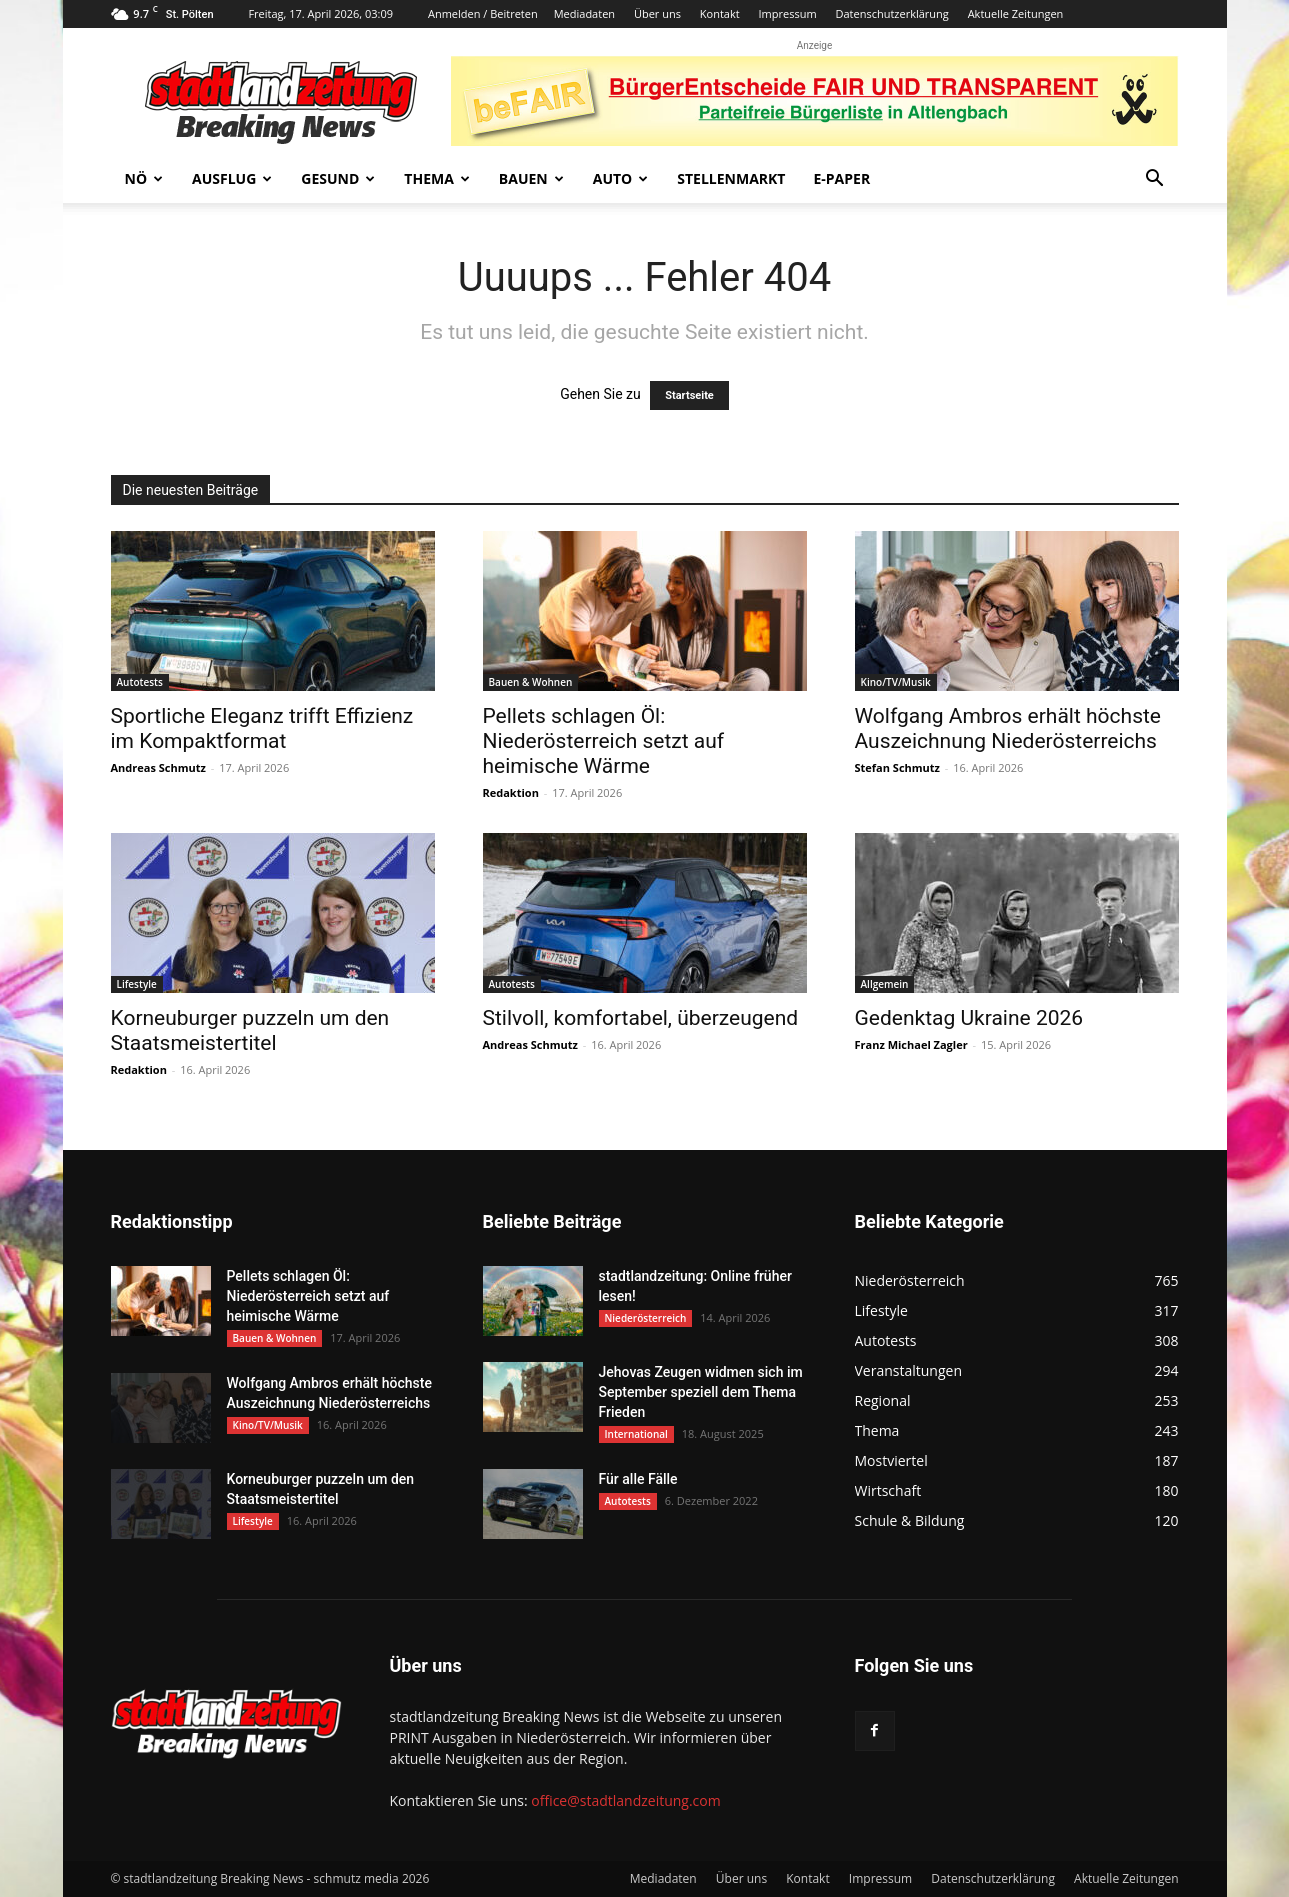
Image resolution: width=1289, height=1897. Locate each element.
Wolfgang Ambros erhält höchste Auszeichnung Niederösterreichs (1008, 728)
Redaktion (511, 792)
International (636, 1434)
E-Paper (841, 178)
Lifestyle (137, 984)
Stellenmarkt (731, 178)
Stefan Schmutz (897, 767)
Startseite (689, 395)
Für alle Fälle (638, 1479)
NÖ (144, 178)
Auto (621, 178)
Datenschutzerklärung (891, 13)
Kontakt (720, 13)
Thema (437, 178)
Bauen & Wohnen (531, 682)
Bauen (531, 178)
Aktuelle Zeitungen (1016, 13)
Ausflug (232, 178)
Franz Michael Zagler (911, 1044)
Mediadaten (584, 13)
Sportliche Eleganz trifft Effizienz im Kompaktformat (262, 728)
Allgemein (885, 984)
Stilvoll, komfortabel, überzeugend (641, 1018)
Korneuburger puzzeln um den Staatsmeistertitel (250, 1030)
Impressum (788, 13)
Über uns (657, 13)
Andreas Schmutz (158, 767)
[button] (1155, 180)
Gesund (338, 178)
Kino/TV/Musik (896, 682)
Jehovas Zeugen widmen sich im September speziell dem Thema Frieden (701, 1392)
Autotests (140, 682)
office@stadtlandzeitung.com (625, 1800)
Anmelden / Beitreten (483, 13)
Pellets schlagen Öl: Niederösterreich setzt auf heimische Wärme (604, 741)
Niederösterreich (646, 1318)
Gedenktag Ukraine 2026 (969, 1018)
